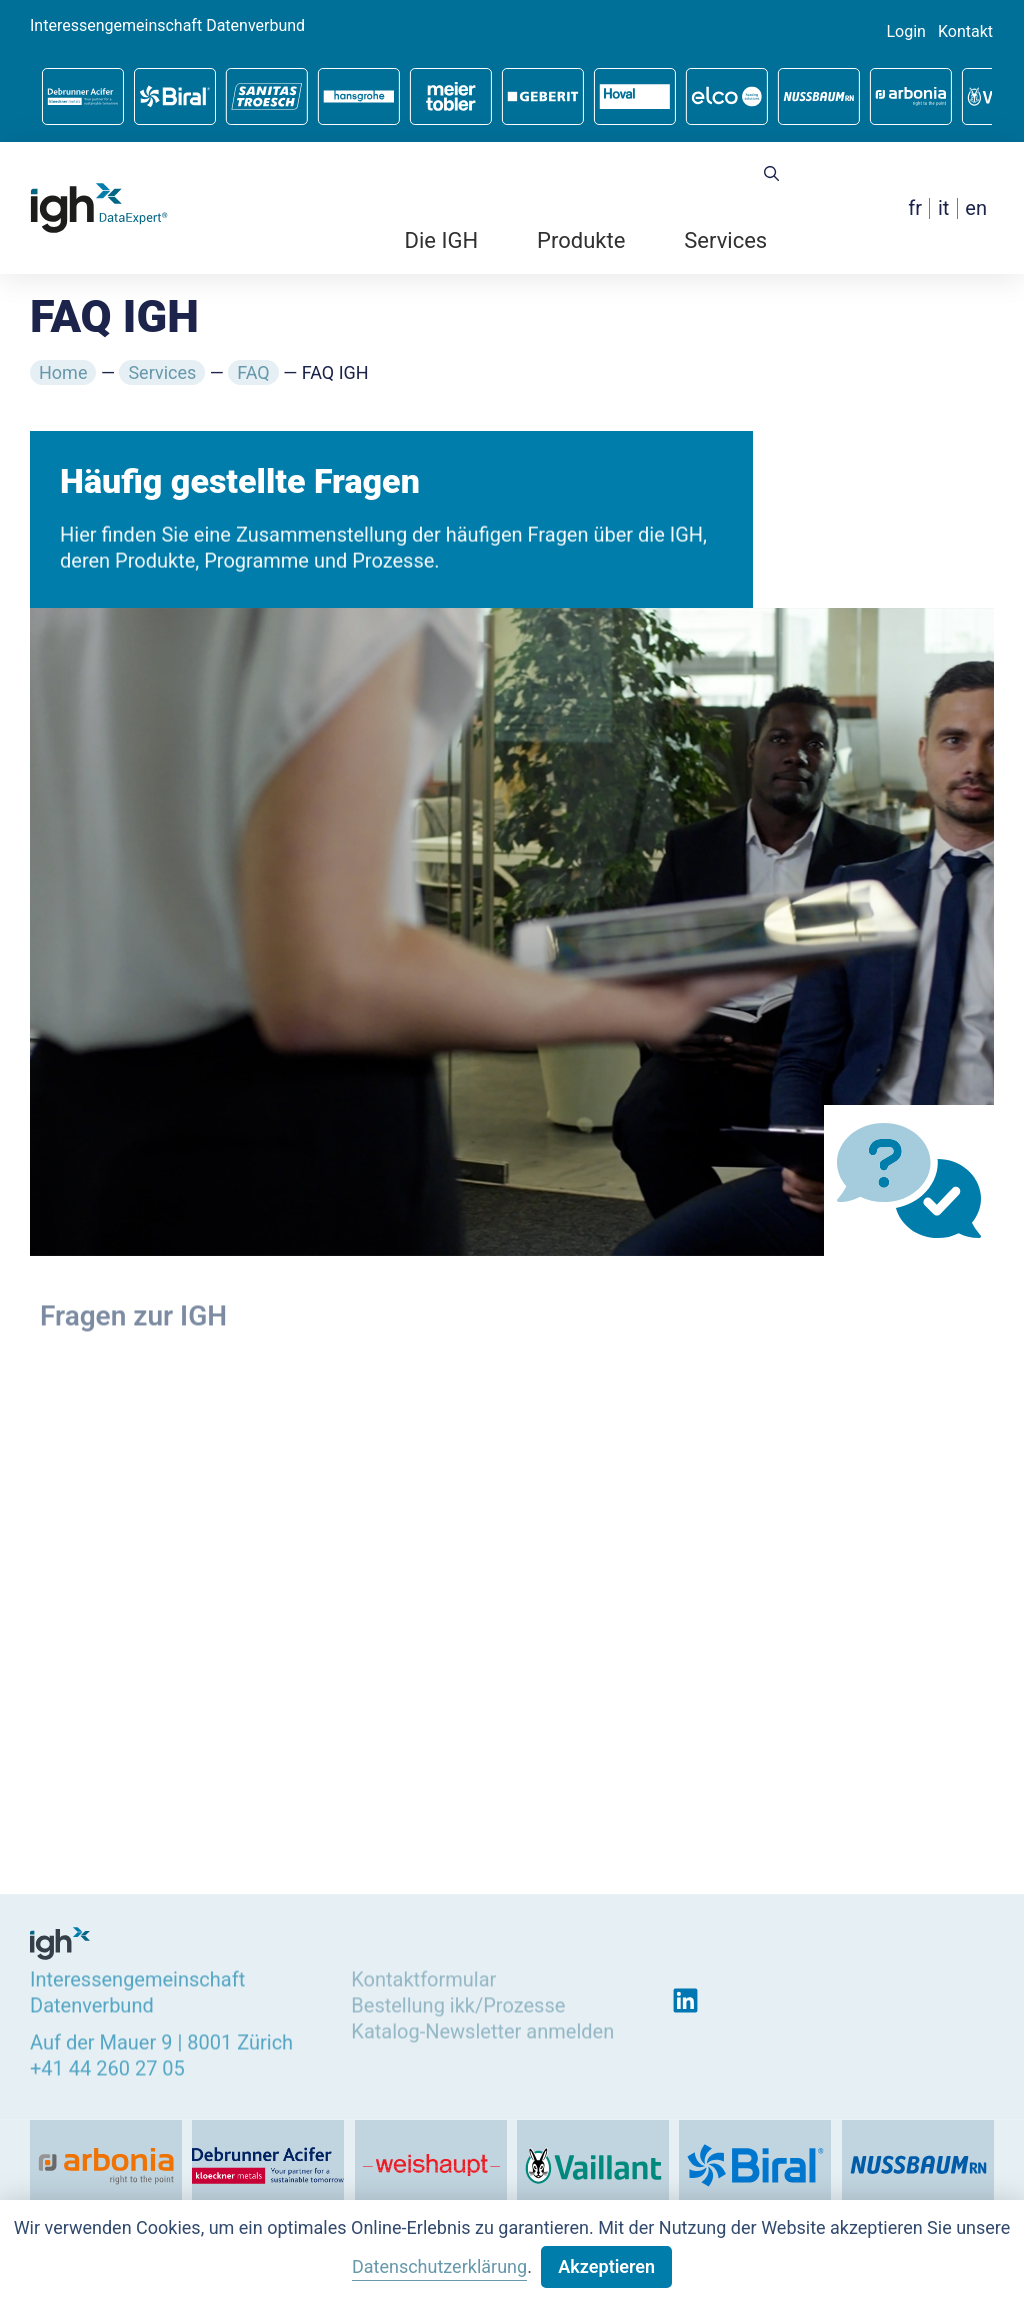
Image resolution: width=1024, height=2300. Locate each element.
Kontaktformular (423, 1976)
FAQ (253, 372)
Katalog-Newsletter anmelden (482, 2028)
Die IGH (442, 240)
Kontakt (965, 32)
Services (725, 240)
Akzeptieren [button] (606, 2266)
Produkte (581, 240)
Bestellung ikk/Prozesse (458, 2002)
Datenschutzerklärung (439, 2266)
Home (63, 372)
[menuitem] (915, 208)
